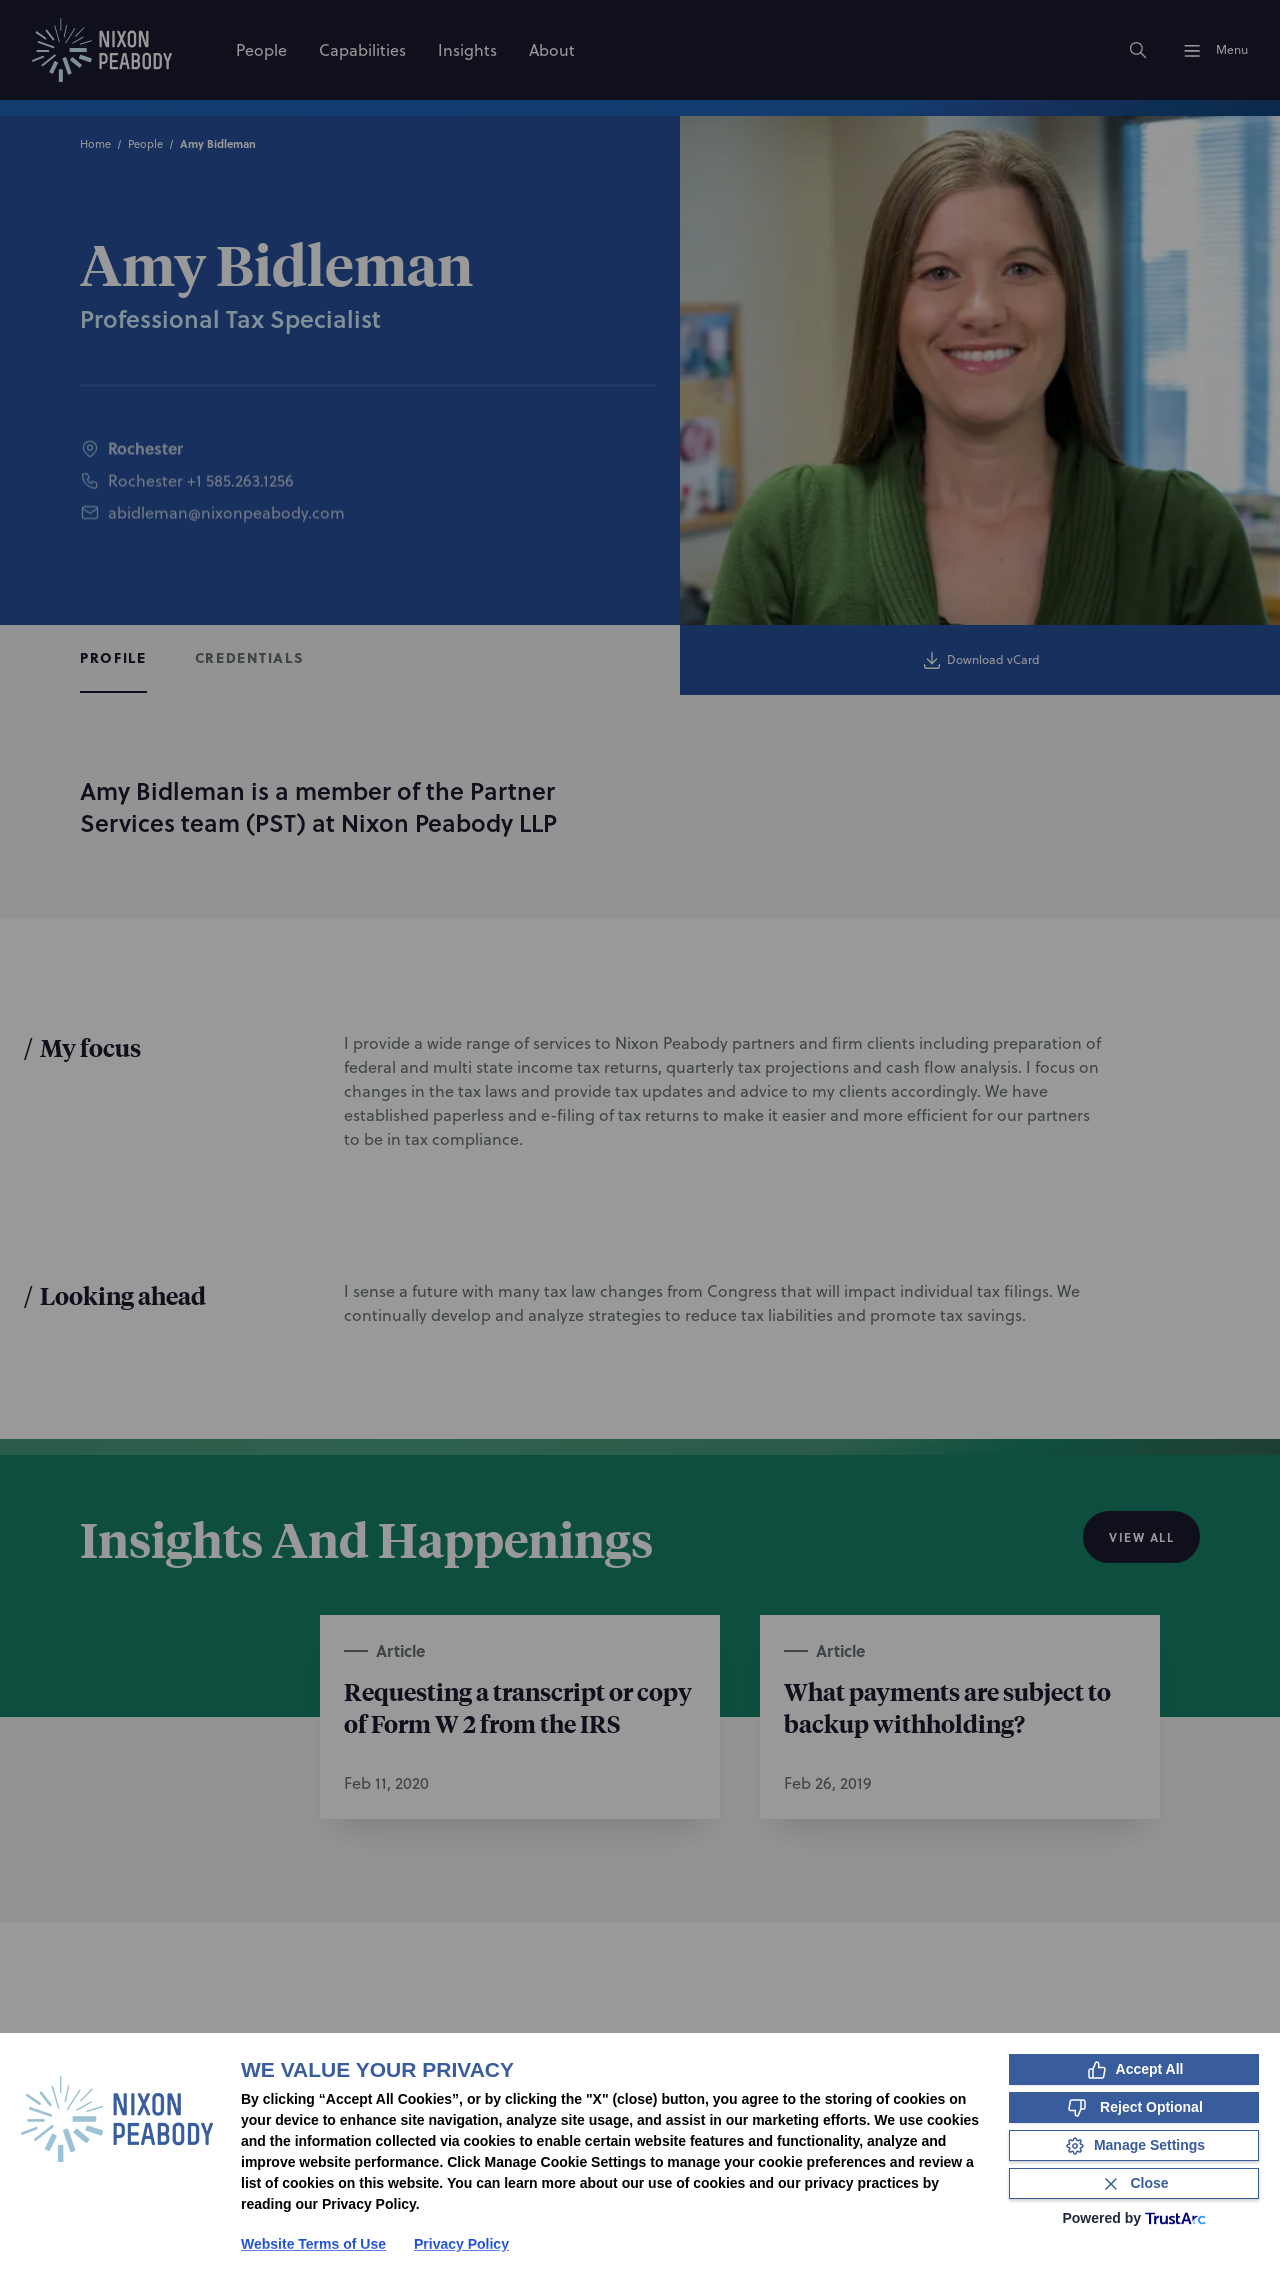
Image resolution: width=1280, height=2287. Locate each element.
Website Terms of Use (313, 2244)
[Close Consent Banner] (1134, 2183)
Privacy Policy (461, 2244)
